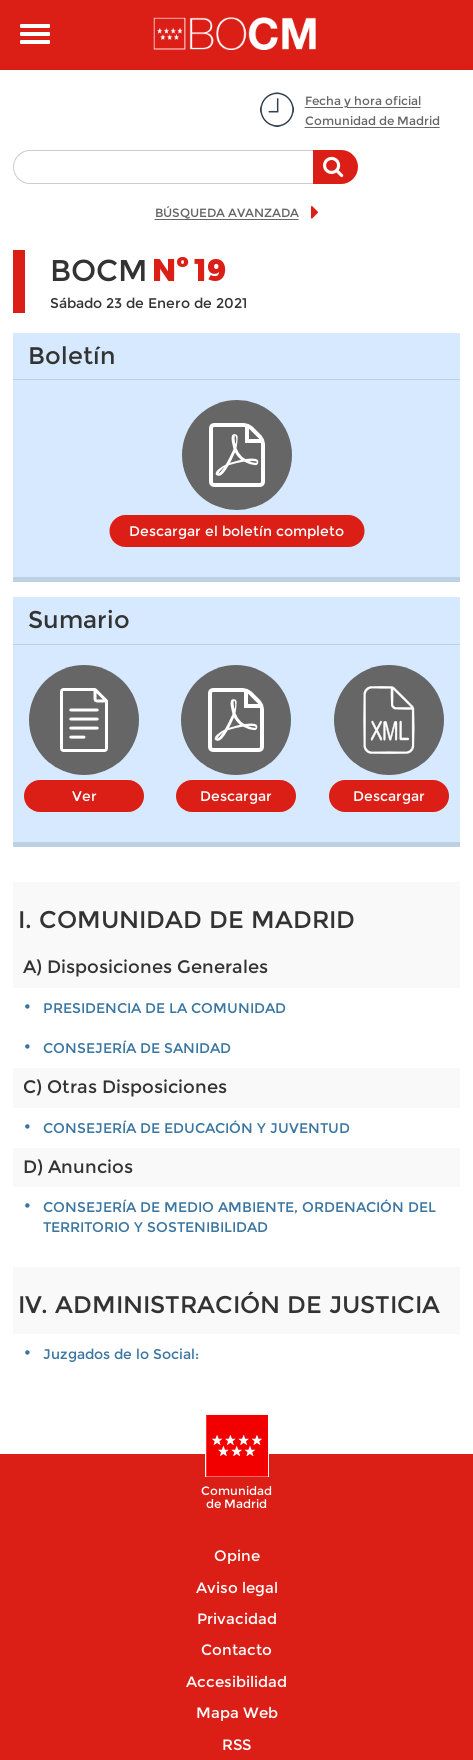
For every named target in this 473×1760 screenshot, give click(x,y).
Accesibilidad (236, 1681)
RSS (236, 1744)
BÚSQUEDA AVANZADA (227, 212)
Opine (237, 1555)
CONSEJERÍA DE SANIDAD (137, 1048)
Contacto (236, 1649)
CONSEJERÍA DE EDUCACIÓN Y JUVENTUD (196, 1128)
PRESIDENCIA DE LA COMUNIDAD (164, 1008)
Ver (84, 796)
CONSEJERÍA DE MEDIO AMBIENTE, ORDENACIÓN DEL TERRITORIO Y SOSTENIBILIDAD (239, 1217)
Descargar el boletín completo (236, 531)
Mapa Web (237, 1712)
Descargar (236, 796)
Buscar (335, 177)
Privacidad (237, 1618)
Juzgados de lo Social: (121, 1354)
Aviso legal (237, 1587)
